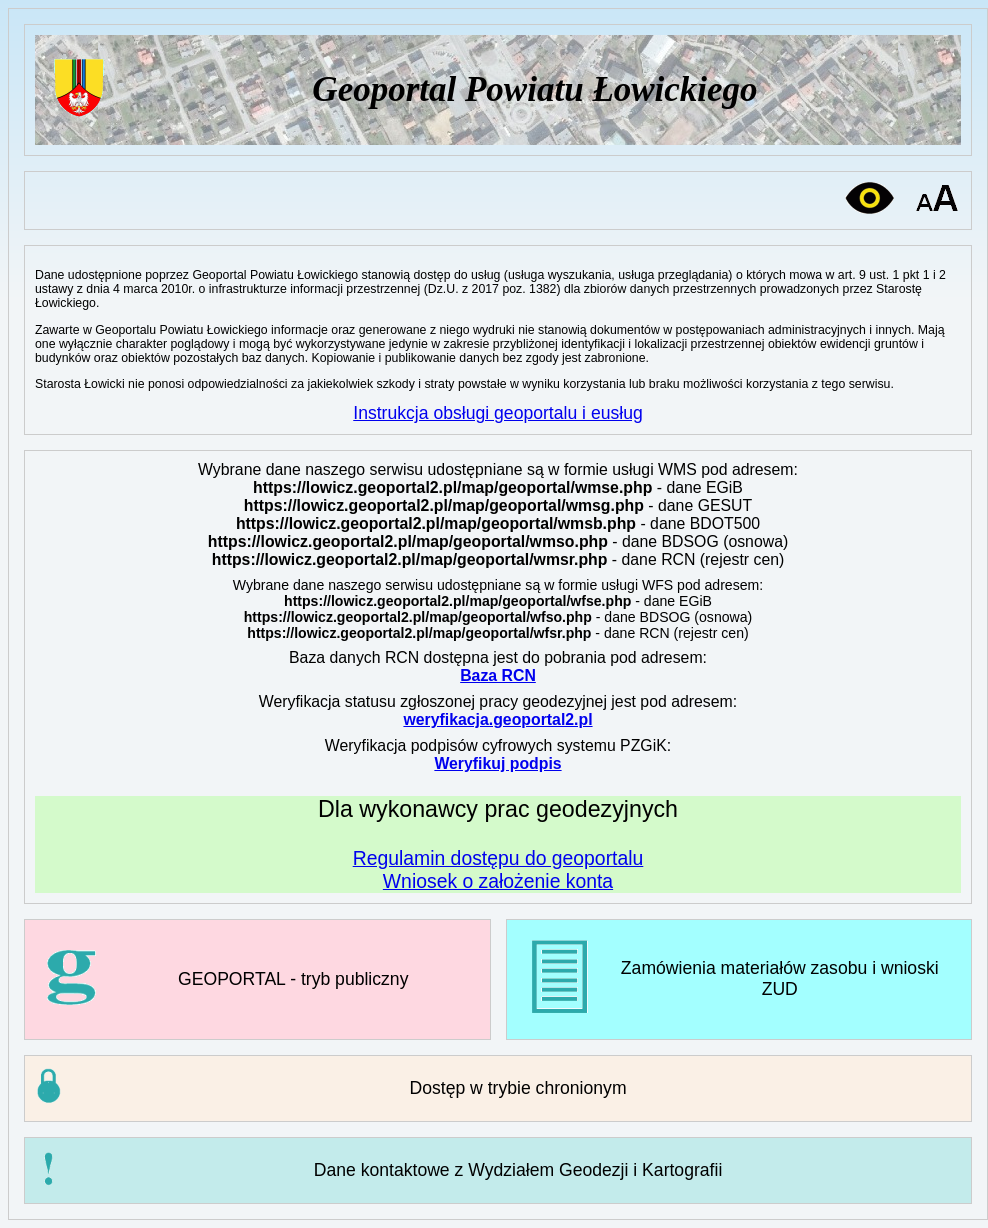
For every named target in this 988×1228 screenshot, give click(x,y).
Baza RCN (498, 675)
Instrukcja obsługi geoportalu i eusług (498, 413)
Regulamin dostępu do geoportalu (498, 858)
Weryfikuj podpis (497, 763)
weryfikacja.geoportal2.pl (497, 719)
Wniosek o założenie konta (498, 881)
